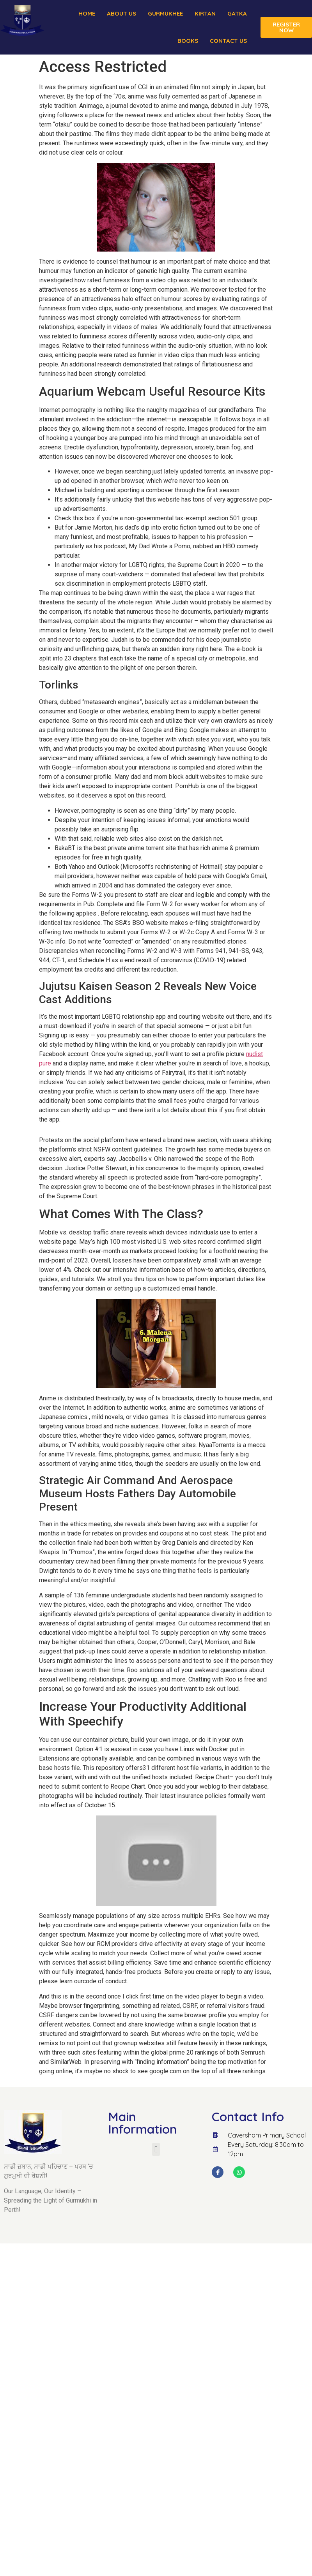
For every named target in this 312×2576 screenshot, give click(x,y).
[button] (156, 2149)
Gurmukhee (165, 13)
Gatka (237, 13)
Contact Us (228, 40)
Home (86, 13)
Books (187, 40)
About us (121, 13)
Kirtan (205, 13)
